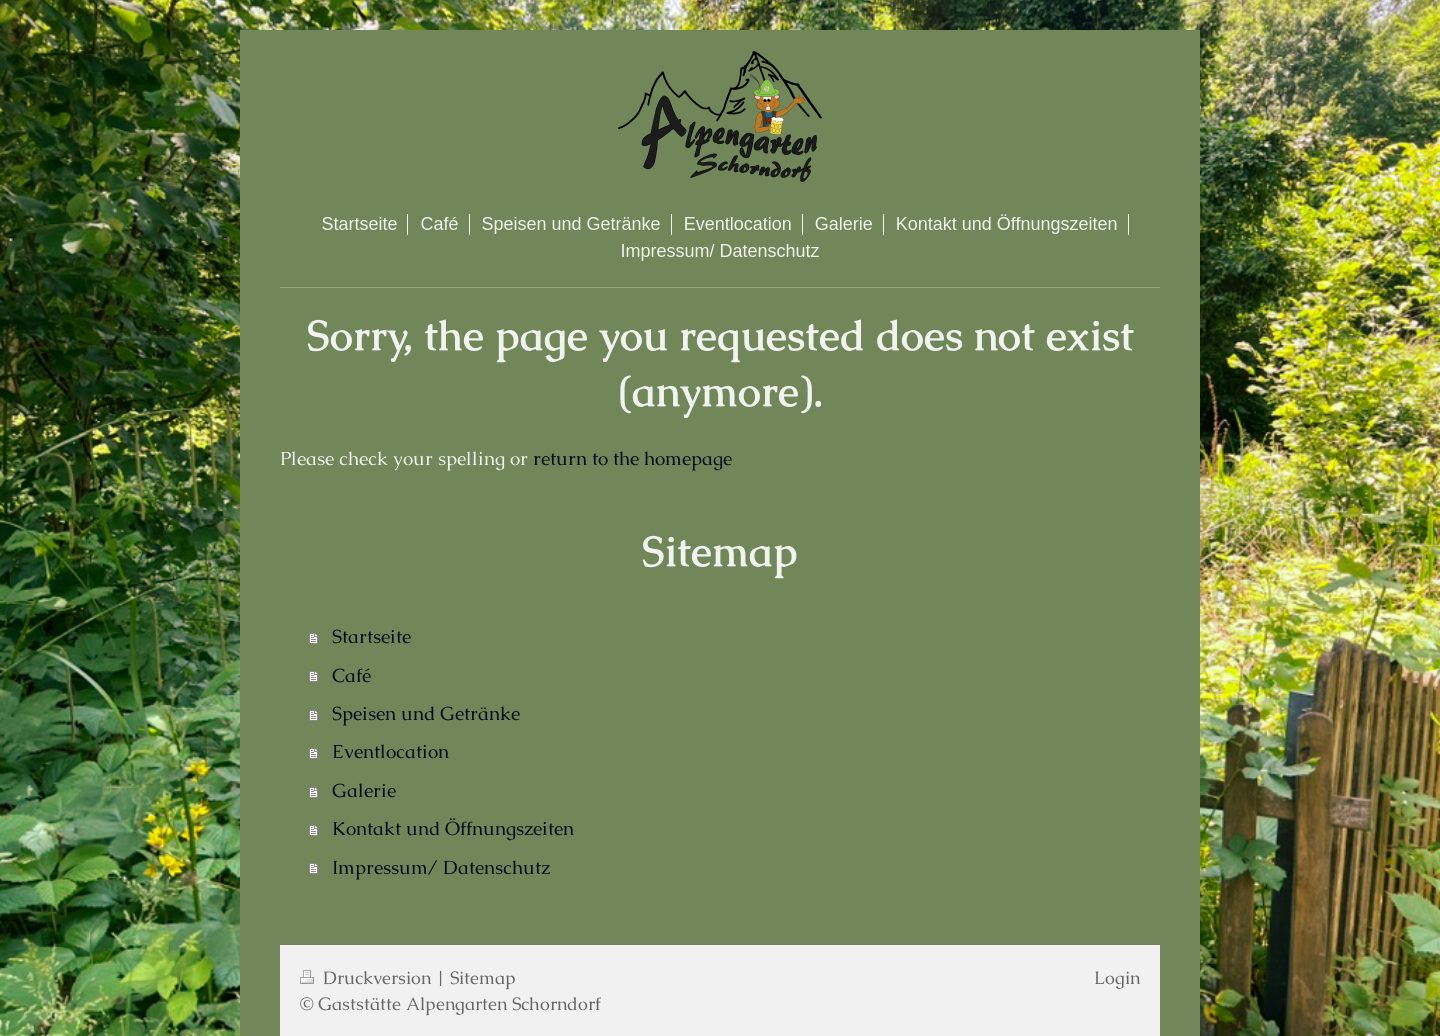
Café (351, 675)
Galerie (364, 790)
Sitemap (483, 977)
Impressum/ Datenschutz (441, 867)
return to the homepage (632, 458)
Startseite (371, 636)
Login (1117, 977)
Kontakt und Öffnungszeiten (453, 828)
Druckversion (368, 977)
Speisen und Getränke (426, 713)
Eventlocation (390, 751)
